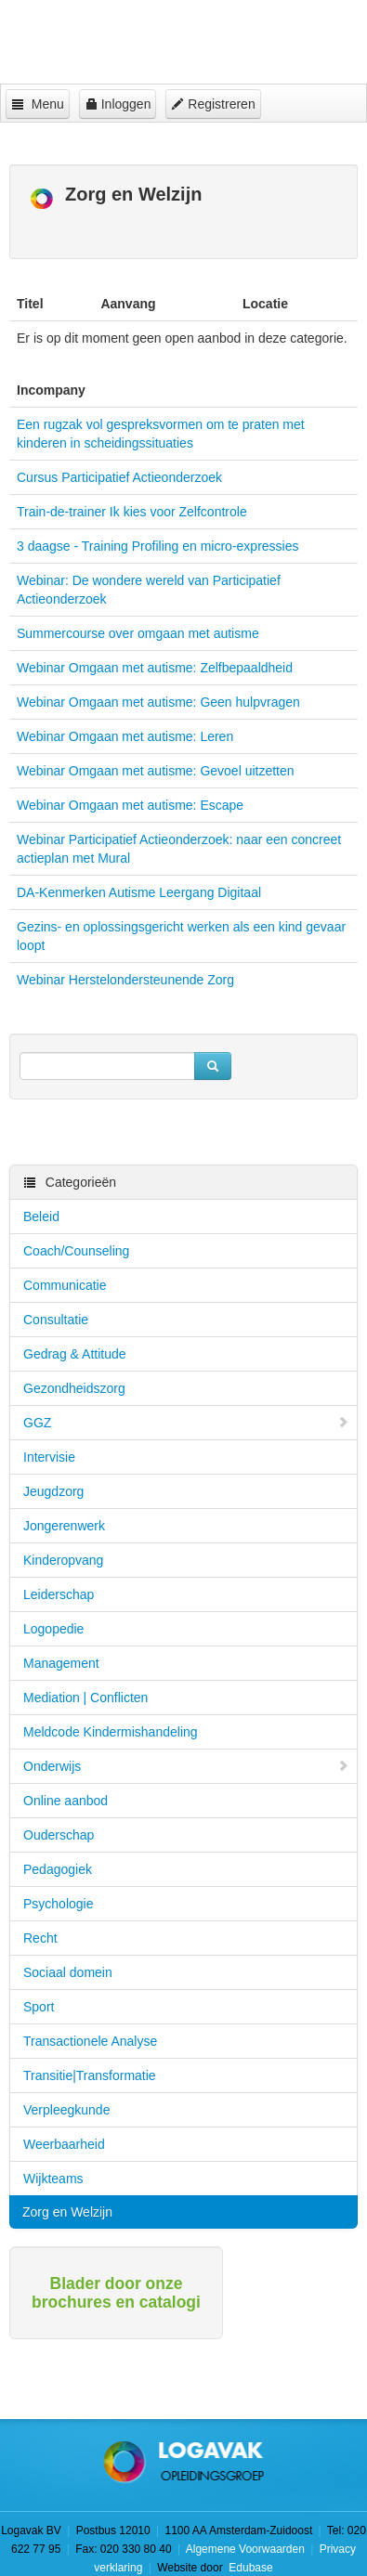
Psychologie (58, 1903)
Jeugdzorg (53, 1491)
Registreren (213, 104)
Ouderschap (58, 1835)
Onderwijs (186, 1766)
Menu (37, 104)
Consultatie (55, 1319)
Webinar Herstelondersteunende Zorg (125, 979)
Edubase (249, 2567)
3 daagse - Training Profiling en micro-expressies (157, 546)
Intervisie (49, 1457)
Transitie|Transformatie (89, 2075)
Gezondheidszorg (74, 1388)
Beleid (41, 1216)
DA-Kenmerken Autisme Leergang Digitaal (139, 892)
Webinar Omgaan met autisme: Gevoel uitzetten (156, 770)
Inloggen (118, 104)
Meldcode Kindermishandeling (110, 1731)
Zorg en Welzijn (67, 2212)
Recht (40, 1938)
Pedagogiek (57, 1869)
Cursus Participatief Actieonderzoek (119, 477)
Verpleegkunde (66, 2109)
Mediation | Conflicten (85, 1697)
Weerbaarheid (64, 2144)
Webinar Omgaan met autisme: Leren (125, 736)
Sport (38, 2006)
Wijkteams (53, 2178)
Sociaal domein (67, 1972)
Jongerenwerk (64, 1525)
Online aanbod (65, 1800)
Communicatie (64, 1285)
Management (61, 1663)
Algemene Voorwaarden (245, 2549)
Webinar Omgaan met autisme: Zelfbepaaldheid (155, 667)
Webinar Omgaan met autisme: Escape (130, 805)
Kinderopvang (63, 1560)
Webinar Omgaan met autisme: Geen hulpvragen (158, 702)
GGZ (186, 1422)
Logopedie (53, 1628)
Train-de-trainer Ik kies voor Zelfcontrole (132, 511)
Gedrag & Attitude (74, 1354)
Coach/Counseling (76, 1250)
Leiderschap (58, 1594)
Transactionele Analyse (90, 2041)
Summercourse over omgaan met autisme (138, 633)
